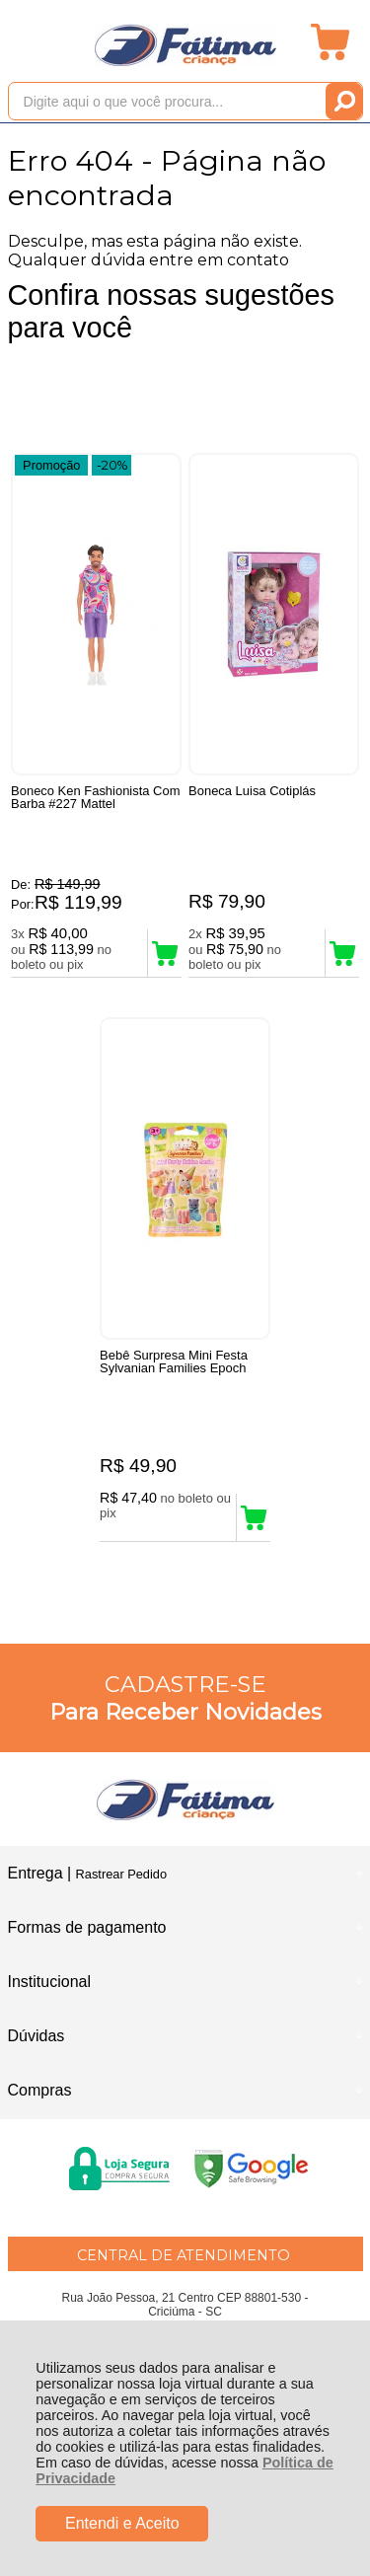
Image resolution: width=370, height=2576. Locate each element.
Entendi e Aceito (122, 2523)
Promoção (51, 465)
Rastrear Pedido (121, 1874)
